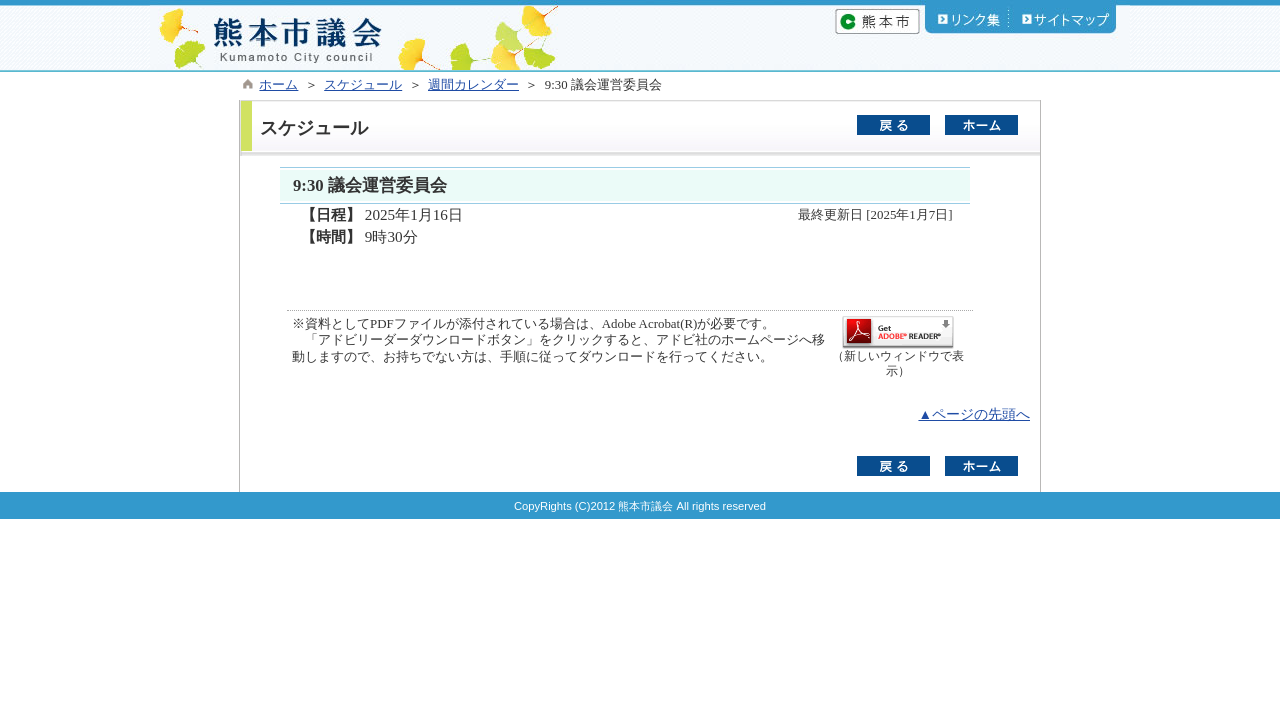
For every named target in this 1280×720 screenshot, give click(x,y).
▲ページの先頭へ (974, 414)
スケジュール (363, 85)
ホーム (278, 85)
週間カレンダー (473, 85)
